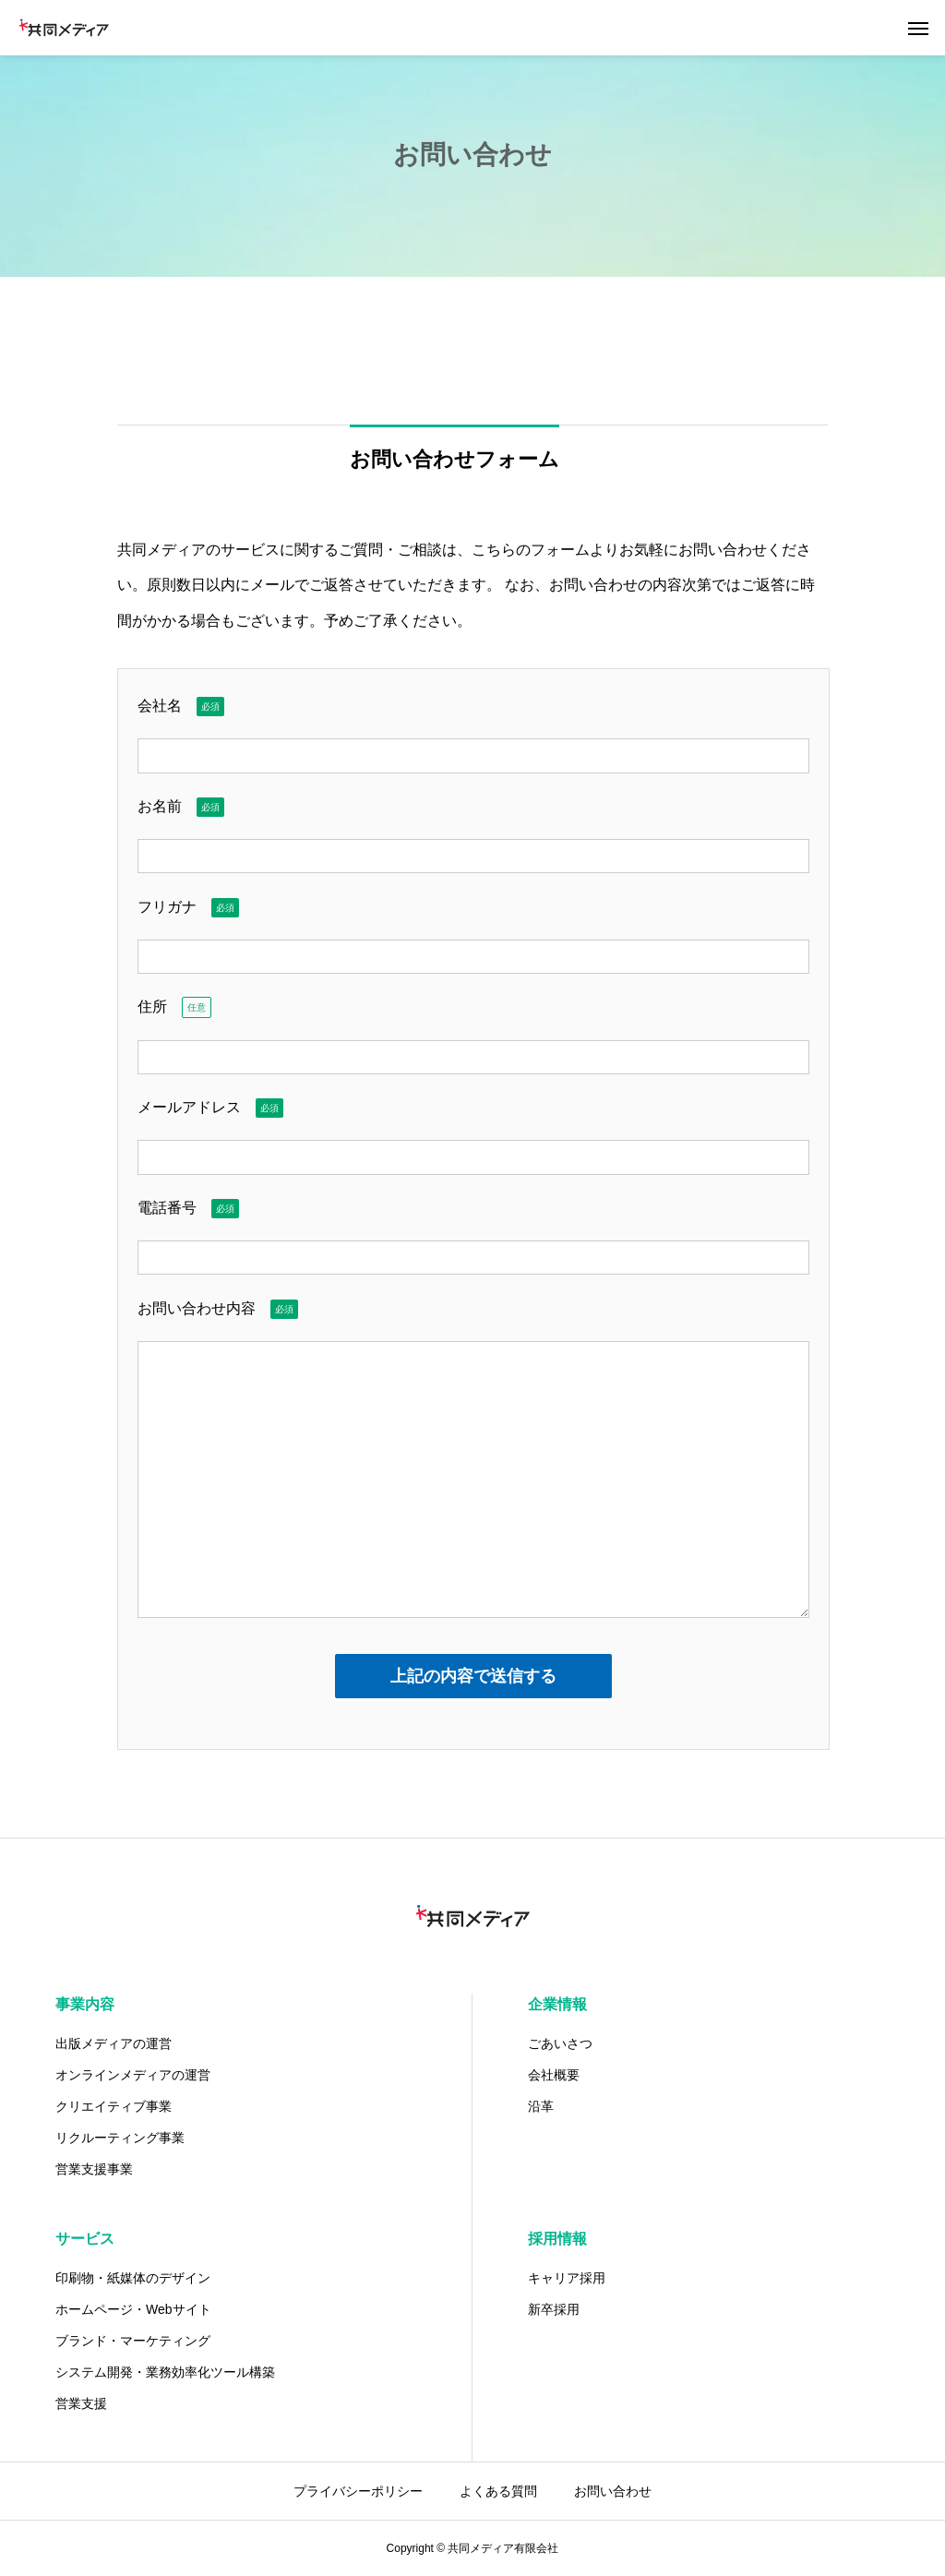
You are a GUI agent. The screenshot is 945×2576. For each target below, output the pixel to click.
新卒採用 (554, 2309)
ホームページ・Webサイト (133, 2309)
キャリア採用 (566, 2277)
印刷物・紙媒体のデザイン (132, 2277)
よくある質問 (498, 2491)
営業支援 (81, 2403)
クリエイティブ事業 (113, 2106)
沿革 (541, 2106)
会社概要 (554, 2074)
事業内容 (84, 2004)
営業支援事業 (94, 2169)
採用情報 (557, 2239)
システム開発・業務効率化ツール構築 (165, 2372)
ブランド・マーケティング (132, 2340)
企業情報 (557, 2004)
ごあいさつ (560, 2043)
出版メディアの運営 (113, 2043)
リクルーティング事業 (120, 2137)
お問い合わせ (613, 2491)
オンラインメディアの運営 (132, 2074)
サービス (84, 2239)
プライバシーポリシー (358, 2491)
